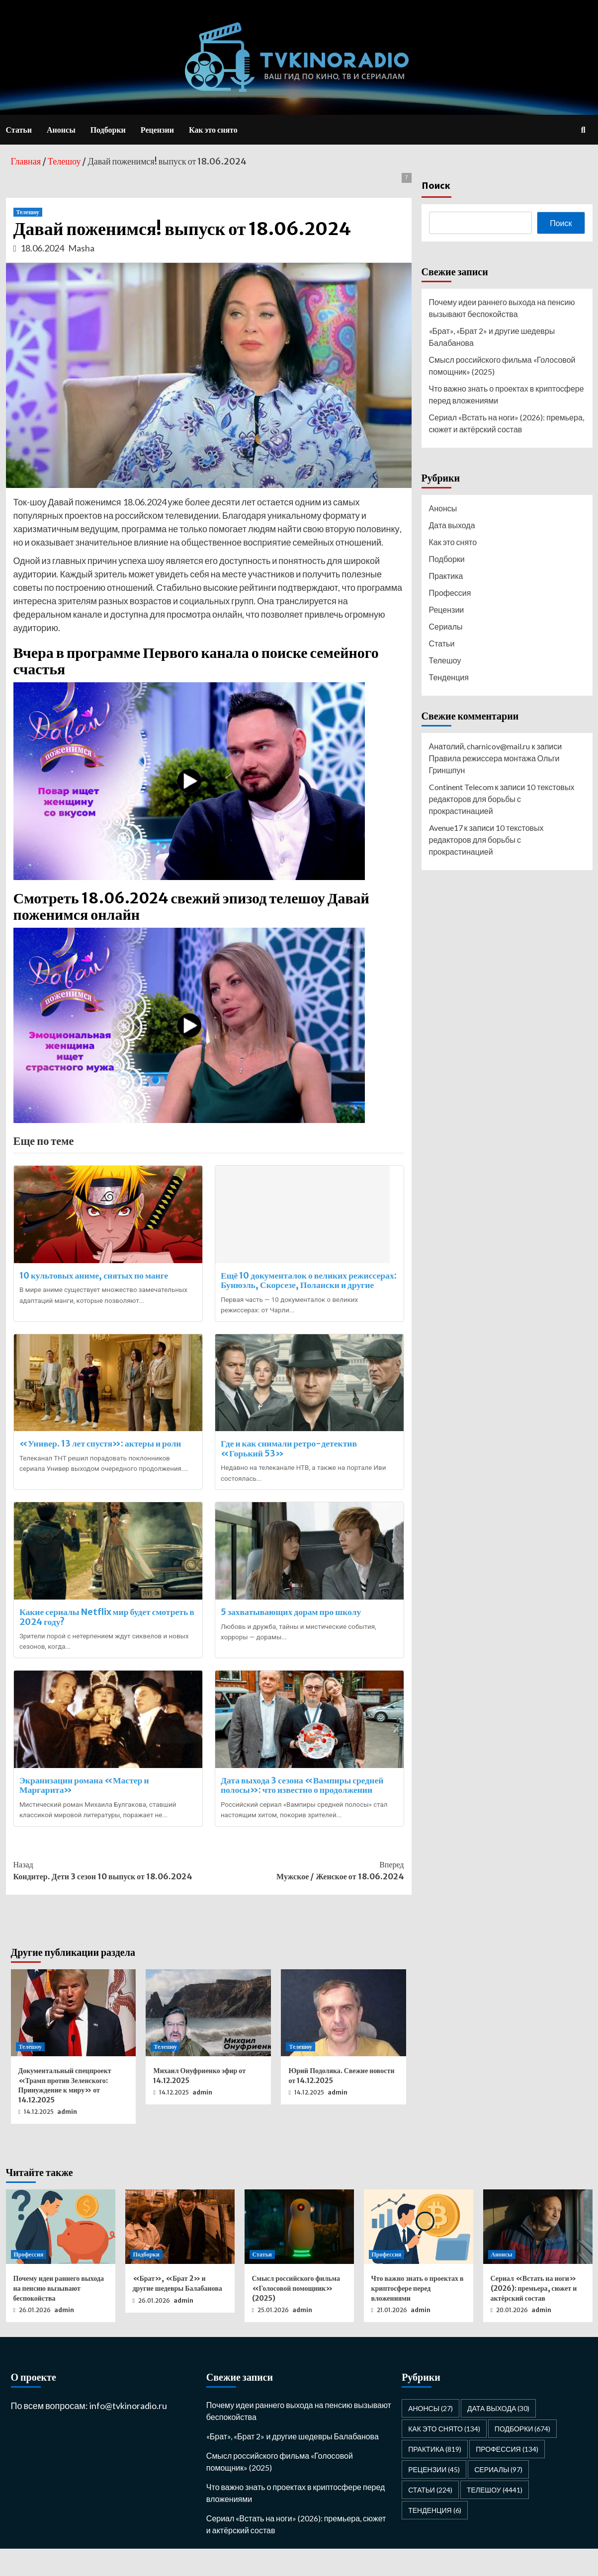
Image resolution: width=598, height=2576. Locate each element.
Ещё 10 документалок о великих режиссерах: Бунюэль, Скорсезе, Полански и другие (307, 1285)
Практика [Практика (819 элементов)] (434, 2476)
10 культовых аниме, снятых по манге (96, 1275)
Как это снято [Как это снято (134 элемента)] (444, 2456)
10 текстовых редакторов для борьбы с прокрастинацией (502, 798)
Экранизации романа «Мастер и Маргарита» (87, 1808)
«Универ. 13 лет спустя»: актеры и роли (103, 1456)
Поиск (436, 185)
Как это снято (213, 130)
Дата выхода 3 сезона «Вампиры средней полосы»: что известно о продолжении (304, 1808)
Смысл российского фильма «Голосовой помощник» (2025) (502, 365)
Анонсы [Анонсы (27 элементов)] (430, 2435)
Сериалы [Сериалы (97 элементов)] (498, 2497)
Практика (446, 575)
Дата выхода (452, 525)
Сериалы (446, 626)
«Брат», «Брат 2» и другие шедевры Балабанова (492, 336)
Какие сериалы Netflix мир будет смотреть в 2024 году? (106, 1636)
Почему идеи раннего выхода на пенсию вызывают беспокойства (502, 308)
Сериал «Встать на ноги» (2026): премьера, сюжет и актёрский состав (506, 423)
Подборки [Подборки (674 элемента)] (523, 2456)
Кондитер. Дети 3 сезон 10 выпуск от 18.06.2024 (111, 1897)
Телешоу (28, 212)
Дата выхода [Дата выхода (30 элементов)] (498, 2435)
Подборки (108, 130)
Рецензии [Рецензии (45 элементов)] (434, 2497)
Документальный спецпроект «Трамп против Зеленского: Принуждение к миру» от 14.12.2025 (64, 2112)
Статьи (19, 130)
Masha (81, 247)
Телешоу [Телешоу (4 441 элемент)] (494, 2517)
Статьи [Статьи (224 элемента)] (430, 2517)
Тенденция (449, 677)
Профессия (450, 592)
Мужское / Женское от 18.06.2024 (306, 1897)
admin (67, 2139)
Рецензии (157, 130)
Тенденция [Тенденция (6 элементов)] (434, 2537)
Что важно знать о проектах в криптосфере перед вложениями (506, 394)
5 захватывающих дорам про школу (293, 1631)
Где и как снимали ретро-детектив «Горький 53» (291, 1461)
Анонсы (61, 130)
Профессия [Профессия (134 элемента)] (507, 2476)
